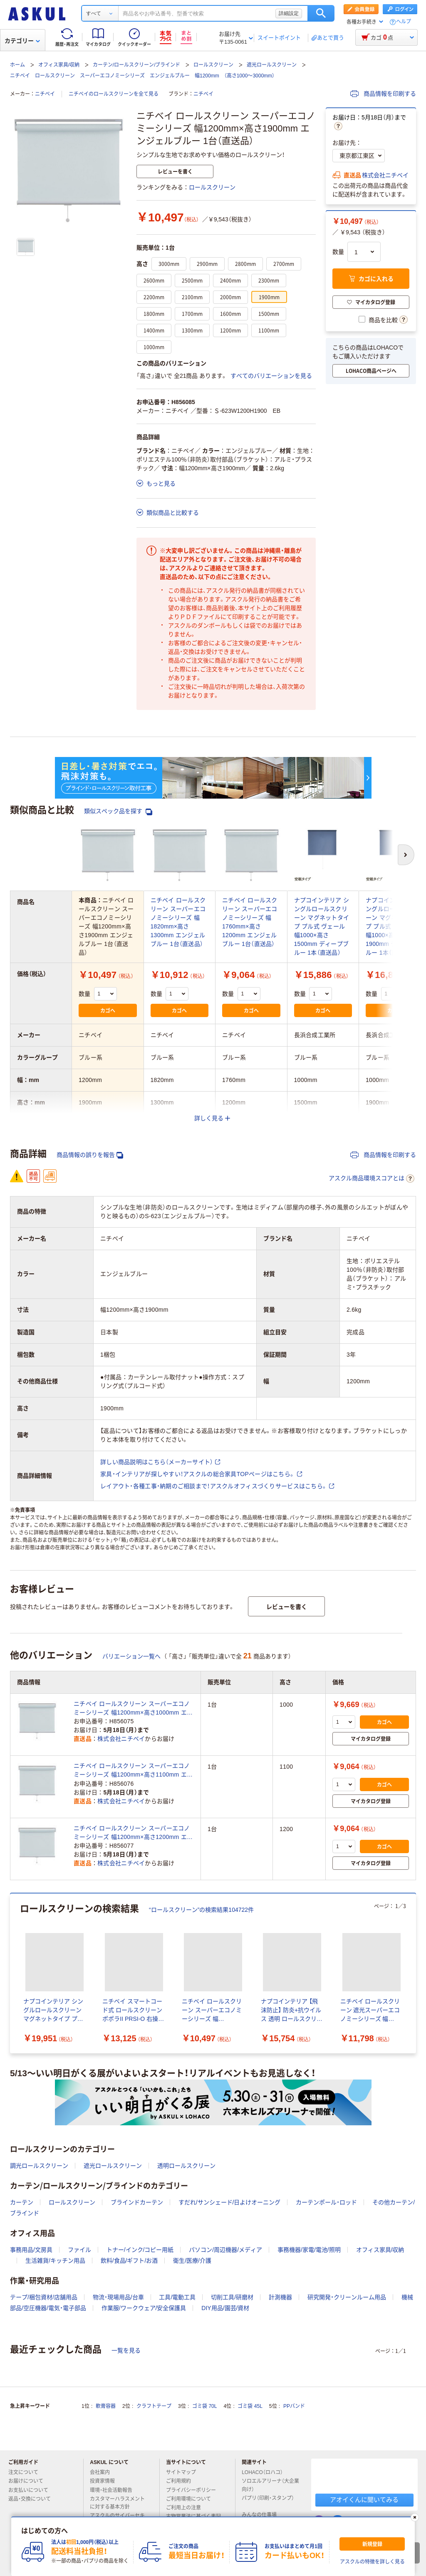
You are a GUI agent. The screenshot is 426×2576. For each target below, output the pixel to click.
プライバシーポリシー (194, 2490)
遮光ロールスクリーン (272, 65)
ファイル (79, 2249)
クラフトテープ (153, 2406)
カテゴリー (22, 40)
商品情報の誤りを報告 (90, 1155)
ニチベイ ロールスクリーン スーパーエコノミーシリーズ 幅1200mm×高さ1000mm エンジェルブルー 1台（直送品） (133, 1708)
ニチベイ (45, 94)
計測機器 (280, 2297)
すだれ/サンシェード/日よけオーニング (229, 2202)
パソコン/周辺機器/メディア (225, 2249)
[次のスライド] (414, 1973)
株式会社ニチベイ (385, 175)
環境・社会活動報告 (114, 2490)
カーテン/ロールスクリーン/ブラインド (137, 65)
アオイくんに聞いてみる (364, 2499)
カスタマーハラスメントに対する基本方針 (117, 2503)
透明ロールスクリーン (186, 2165)
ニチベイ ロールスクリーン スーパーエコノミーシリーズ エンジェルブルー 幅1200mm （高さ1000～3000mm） (142, 76)
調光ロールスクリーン (39, 2165)
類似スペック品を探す (118, 811)
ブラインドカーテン (137, 2202)
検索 (320, 13)
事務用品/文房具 (31, 2249)
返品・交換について (32, 2499)
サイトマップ (181, 2472)
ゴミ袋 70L (204, 2406)
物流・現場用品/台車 (118, 2297)
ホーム (17, 65)
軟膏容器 (106, 2406)
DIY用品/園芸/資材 (225, 2308)
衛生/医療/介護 (192, 2260)
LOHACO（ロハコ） (266, 2472)
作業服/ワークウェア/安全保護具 (144, 2308)
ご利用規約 (182, 2481)
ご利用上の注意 (187, 2508)
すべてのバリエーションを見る (271, 375)
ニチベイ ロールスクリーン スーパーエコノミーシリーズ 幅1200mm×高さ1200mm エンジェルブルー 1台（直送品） (133, 1833)
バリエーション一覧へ (131, 1656)
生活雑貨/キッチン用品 (55, 2260)
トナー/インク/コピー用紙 (140, 2249)
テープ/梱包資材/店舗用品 (43, 2297)
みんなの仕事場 (262, 2515)
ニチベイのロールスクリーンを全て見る (114, 94)
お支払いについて (31, 2490)
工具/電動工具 (177, 2297)
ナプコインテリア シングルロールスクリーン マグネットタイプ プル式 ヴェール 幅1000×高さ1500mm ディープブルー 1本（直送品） (321, 926)
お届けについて (29, 2481)
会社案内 (103, 2472)
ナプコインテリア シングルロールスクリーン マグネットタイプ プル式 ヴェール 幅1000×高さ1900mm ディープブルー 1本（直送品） (393, 926)
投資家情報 (105, 2481)
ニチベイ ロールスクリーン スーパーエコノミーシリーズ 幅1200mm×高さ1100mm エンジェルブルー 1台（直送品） (133, 1770)
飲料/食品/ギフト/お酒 (129, 2260)
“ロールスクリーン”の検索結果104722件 (201, 1909)
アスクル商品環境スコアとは (371, 1178)
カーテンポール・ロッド (326, 2202)
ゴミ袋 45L (250, 2406)
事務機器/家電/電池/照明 (309, 2249)
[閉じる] (415, 2517)
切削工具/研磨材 (232, 2297)
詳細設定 (289, 13)
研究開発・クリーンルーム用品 (346, 2297)
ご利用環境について (192, 2499)
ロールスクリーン (213, 65)
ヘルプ (403, 22)
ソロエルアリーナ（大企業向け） (270, 2485)
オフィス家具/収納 (58, 65)
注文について (26, 2472)
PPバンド (294, 2406)
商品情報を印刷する (383, 93)
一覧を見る (126, 2350)
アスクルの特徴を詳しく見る (372, 2562)
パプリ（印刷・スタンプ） (268, 2501)
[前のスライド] (11, 1973)
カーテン (21, 2202)
